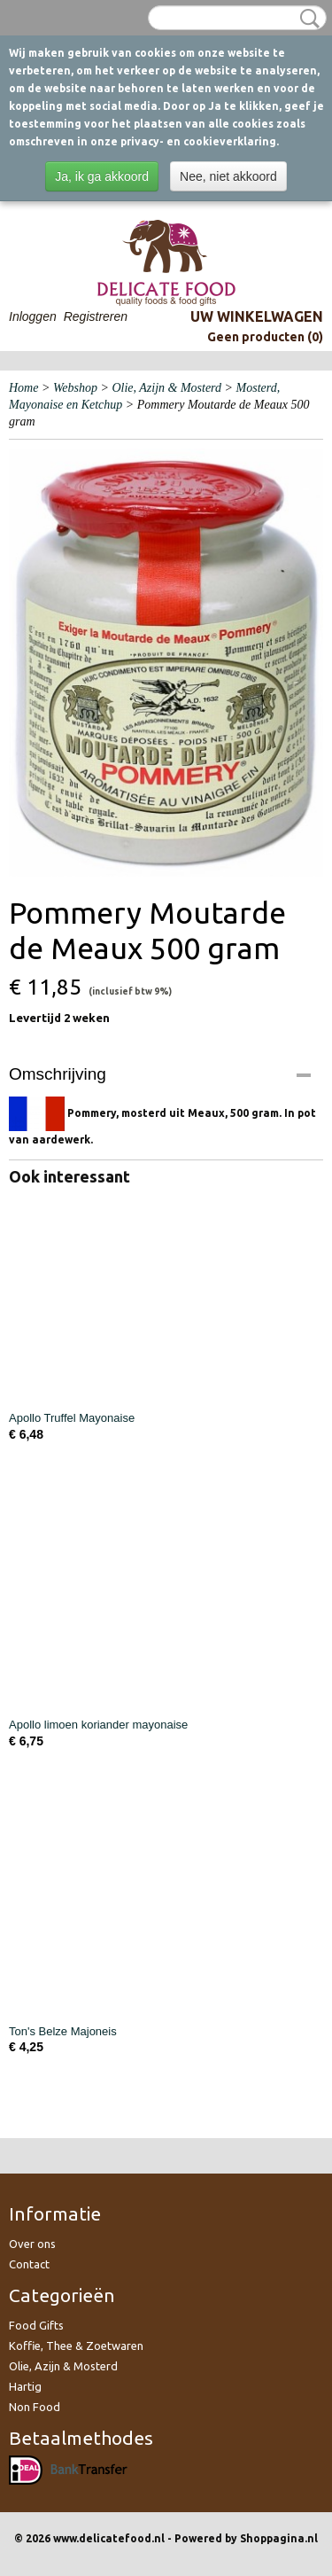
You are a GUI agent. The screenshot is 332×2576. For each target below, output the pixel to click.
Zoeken (306, 18)
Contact (29, 2264)
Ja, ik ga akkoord (102, 176)
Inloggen (33, 316)
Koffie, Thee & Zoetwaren (76, 2345)
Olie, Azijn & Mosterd (166, 387)
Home (23, 387)
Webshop (75, 387)
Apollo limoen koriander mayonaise (98, 1724)
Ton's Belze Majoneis (63, 2031)
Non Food (34, 2406)
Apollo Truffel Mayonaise (72, 1418)
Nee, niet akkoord (228, 176)
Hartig (25, 2386)
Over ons (32, 2243)
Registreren (95, 316)
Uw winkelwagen (256, 316)
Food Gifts (36, 2325)
